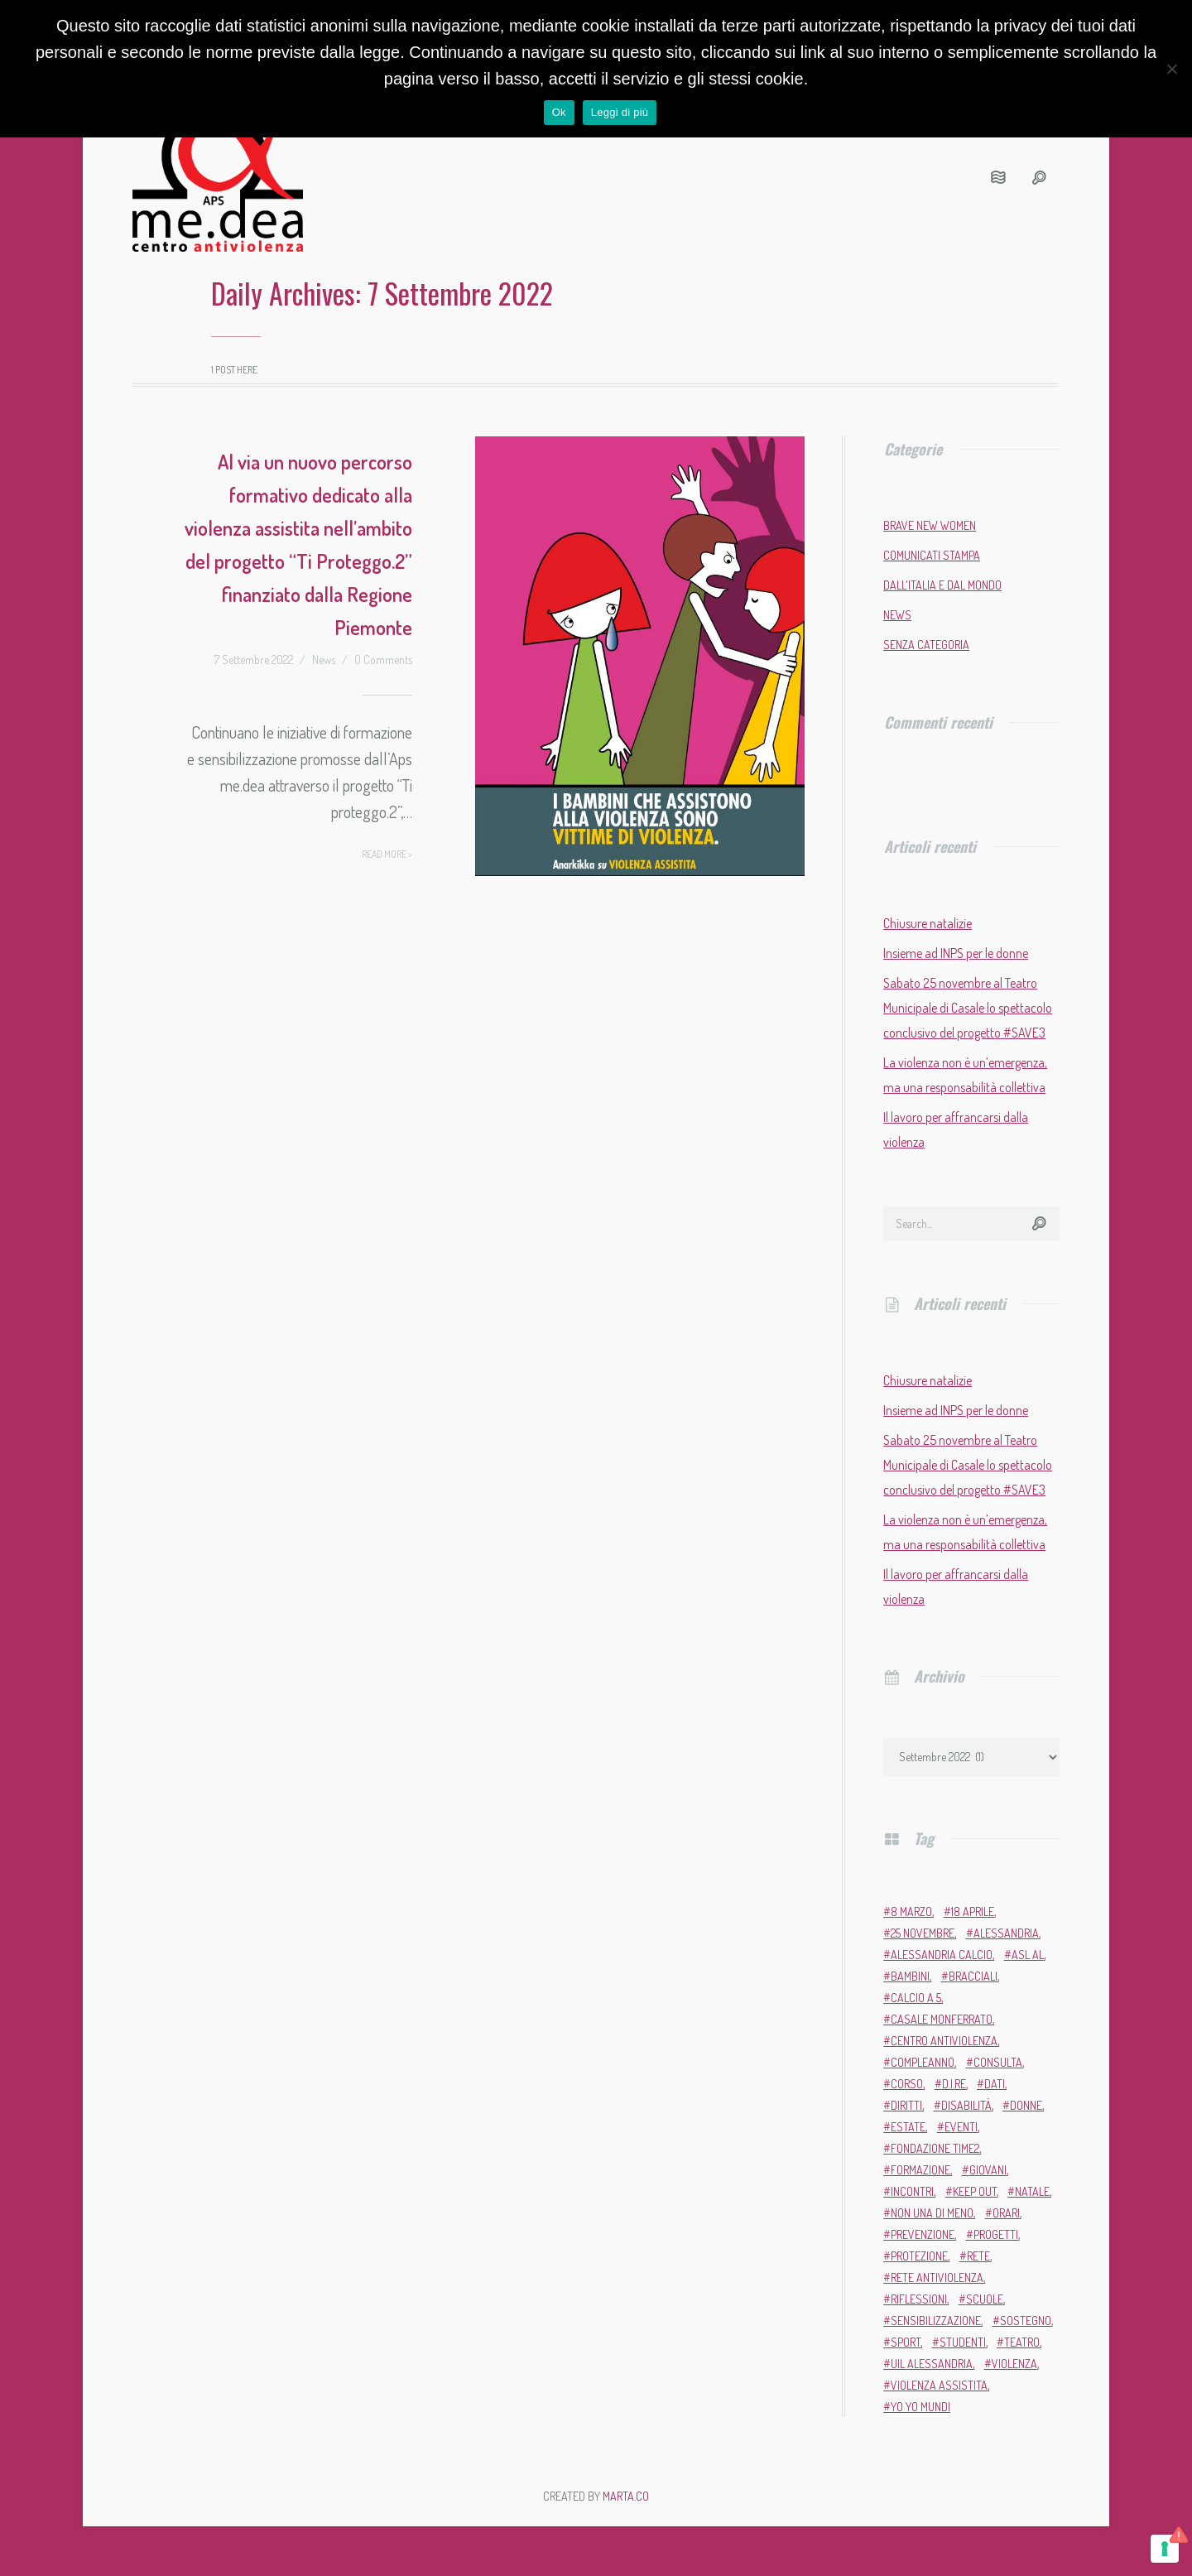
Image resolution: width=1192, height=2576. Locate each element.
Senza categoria (926, 645)
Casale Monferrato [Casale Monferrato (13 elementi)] (942, 2019)
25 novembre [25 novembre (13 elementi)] (922, 1933)
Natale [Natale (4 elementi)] (1032, 2191)
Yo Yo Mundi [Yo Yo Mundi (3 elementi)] (920, 2407)
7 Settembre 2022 (253, 659)
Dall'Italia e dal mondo (942, 585)
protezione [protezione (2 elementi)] (919, 2256)
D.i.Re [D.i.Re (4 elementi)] (954, 2084)
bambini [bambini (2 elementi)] (910, 1976)
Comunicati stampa (931, 555)
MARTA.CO (626, 2496)
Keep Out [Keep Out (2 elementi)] (975, 2191)
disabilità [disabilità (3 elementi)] (966, 2105)
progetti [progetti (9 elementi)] (995, 2234)
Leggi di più (620, 112)
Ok (559, 112)
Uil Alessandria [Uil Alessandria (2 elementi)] (932, 2364)
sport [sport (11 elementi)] (905, 2342)
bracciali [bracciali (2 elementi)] (973, 1976)
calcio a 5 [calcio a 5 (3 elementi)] (916, 1998)
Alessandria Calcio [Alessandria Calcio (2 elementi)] (942, 1955)
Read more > (387, 854)
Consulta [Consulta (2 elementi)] (997, 2062)
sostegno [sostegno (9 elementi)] (1025, 2321)
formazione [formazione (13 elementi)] (920, 2170)
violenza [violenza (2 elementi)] (1014, 2364)
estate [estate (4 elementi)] (908, 2127)
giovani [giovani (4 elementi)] (988, 2170)
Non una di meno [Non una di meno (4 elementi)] (932, 2213)
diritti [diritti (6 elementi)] (906, 2105)
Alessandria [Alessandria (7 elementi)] (1006, 1933)
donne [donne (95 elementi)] (1026, 2105)
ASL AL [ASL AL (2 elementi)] (1028, 1955)
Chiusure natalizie (927, 923)
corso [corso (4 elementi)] (907, 2084)
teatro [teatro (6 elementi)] (1022, 2342)
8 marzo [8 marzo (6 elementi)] (911, 1911)
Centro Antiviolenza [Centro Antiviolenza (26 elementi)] (944, 2041)
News (323, 659)
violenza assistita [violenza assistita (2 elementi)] (939, 2385)
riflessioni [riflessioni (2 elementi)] (919, 2299)
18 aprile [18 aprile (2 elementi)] (972, 1911)
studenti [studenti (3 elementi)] (963, 2342)
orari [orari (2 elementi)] (1006, 2213)
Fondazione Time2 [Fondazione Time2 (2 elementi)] (935, 2148)
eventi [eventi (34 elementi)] (961, 2127)
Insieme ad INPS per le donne (955, 953)
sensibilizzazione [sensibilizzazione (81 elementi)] (936, 2321)
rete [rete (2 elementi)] (978, 2256)
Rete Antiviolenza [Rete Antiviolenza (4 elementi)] (937, 2277)
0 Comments (383, 659)
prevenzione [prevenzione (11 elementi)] (922, 2234)
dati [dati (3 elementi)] (994, 2084)
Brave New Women (929, 525)
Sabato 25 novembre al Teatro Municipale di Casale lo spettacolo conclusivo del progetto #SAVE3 (967, 1008)
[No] (1171, 68)
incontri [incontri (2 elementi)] (912, 2191)
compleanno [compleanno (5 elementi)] (922, 2062)
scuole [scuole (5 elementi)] (984, 2299)
